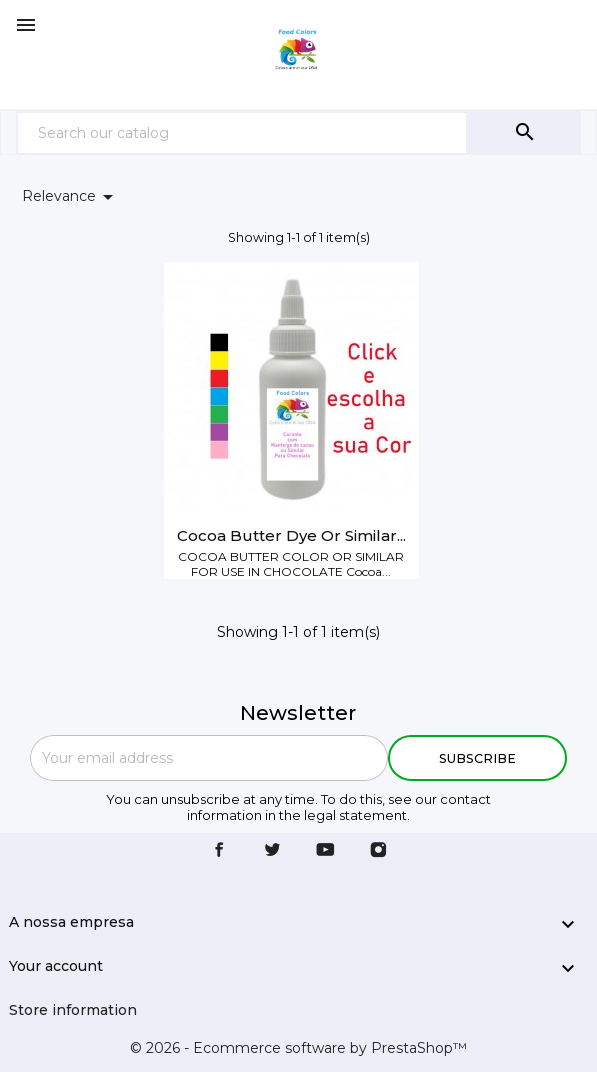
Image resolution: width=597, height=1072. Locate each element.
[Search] (242, 132)
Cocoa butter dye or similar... (291, 535)
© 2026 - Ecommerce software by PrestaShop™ (298, 1048)
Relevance (71, 197)
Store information (73, 1010)
